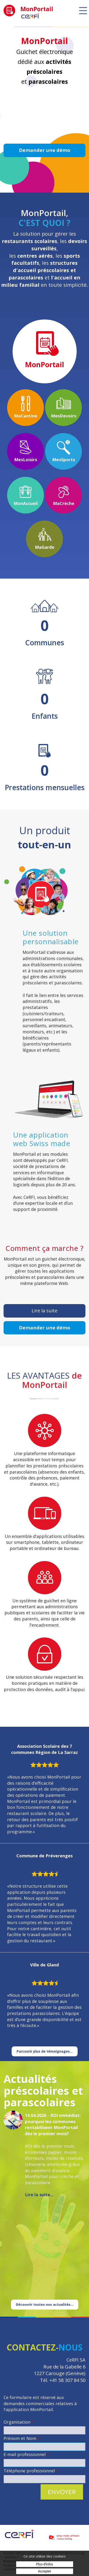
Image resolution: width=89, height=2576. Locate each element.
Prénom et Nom (21, 2438)
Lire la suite (44, 1310)
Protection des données (28, 2391)
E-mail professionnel (26, 2454)
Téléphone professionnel (31, 2471)
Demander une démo (44, 150)
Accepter (44, 2571)
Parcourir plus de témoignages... (45, 2051)
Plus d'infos (44, 2564)
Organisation (18, 2422)
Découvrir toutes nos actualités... (44, 2304)
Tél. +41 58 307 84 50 (62, 2380)
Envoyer (62, 2491)
